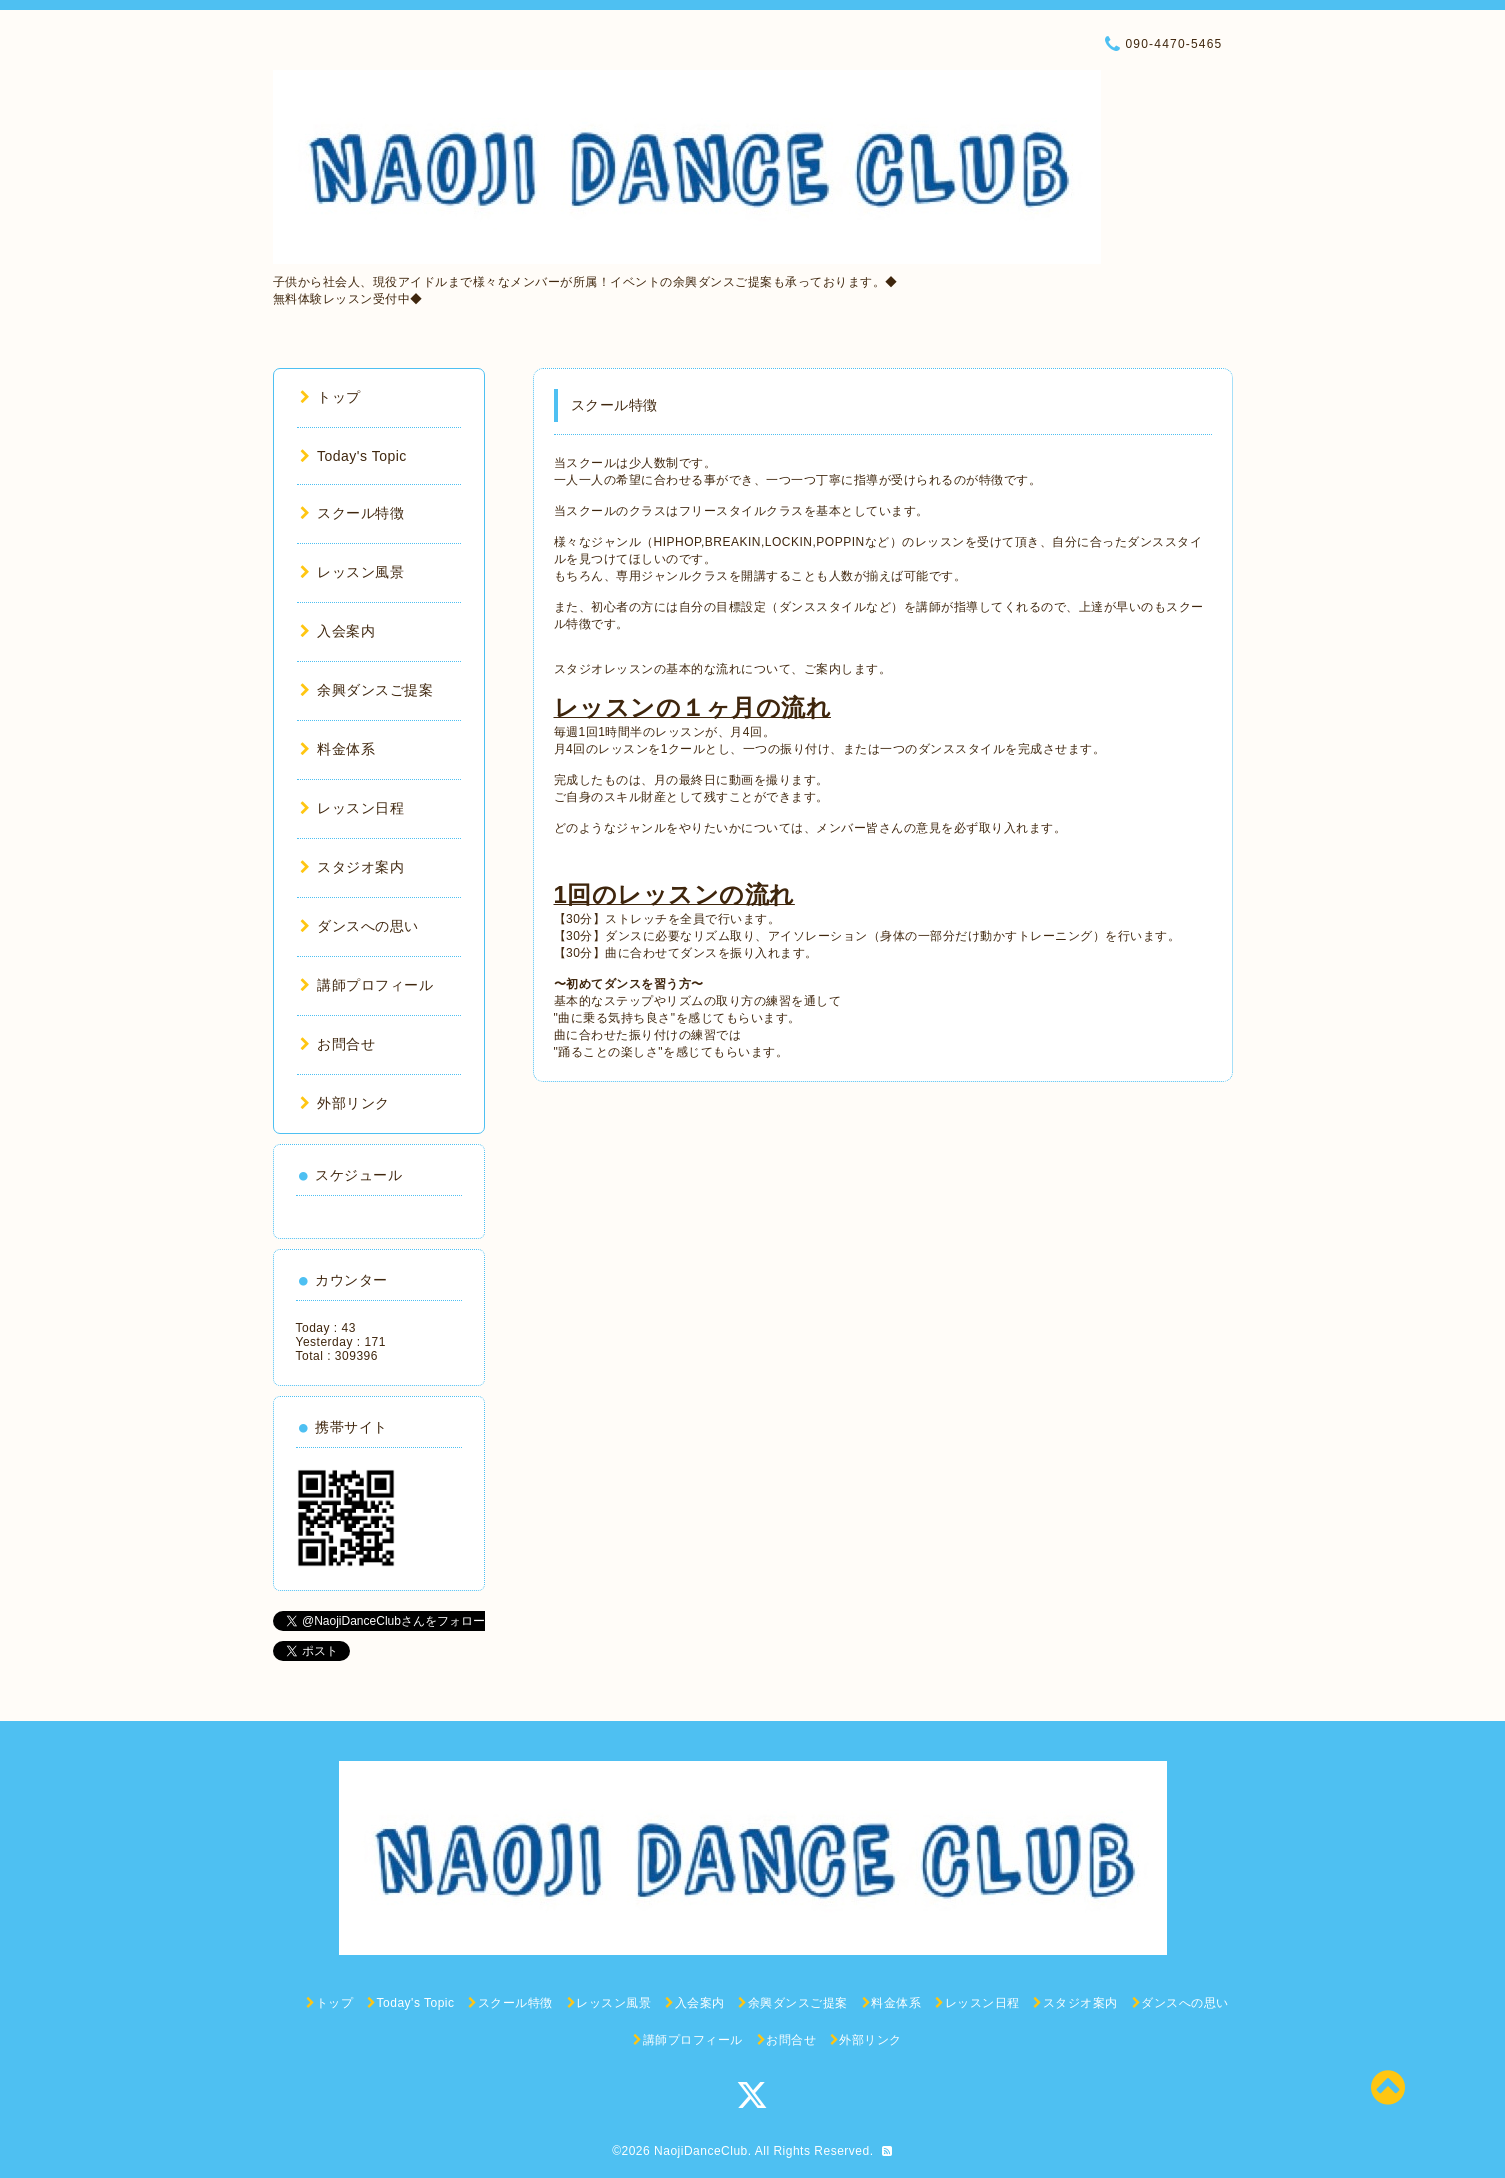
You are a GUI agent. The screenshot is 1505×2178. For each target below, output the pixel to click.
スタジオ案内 (352, 867)
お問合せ (338, 1044)
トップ (330, 397)
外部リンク (345, 1103)
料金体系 (338, 749)
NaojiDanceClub (701, 2151)
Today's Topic (353, 456)
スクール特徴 (352, 513)
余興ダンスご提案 (367, 690)
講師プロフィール (367, 985)
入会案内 (338, 631)
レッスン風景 (352, 572)
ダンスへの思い (359, 926)
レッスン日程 (352, 808)
